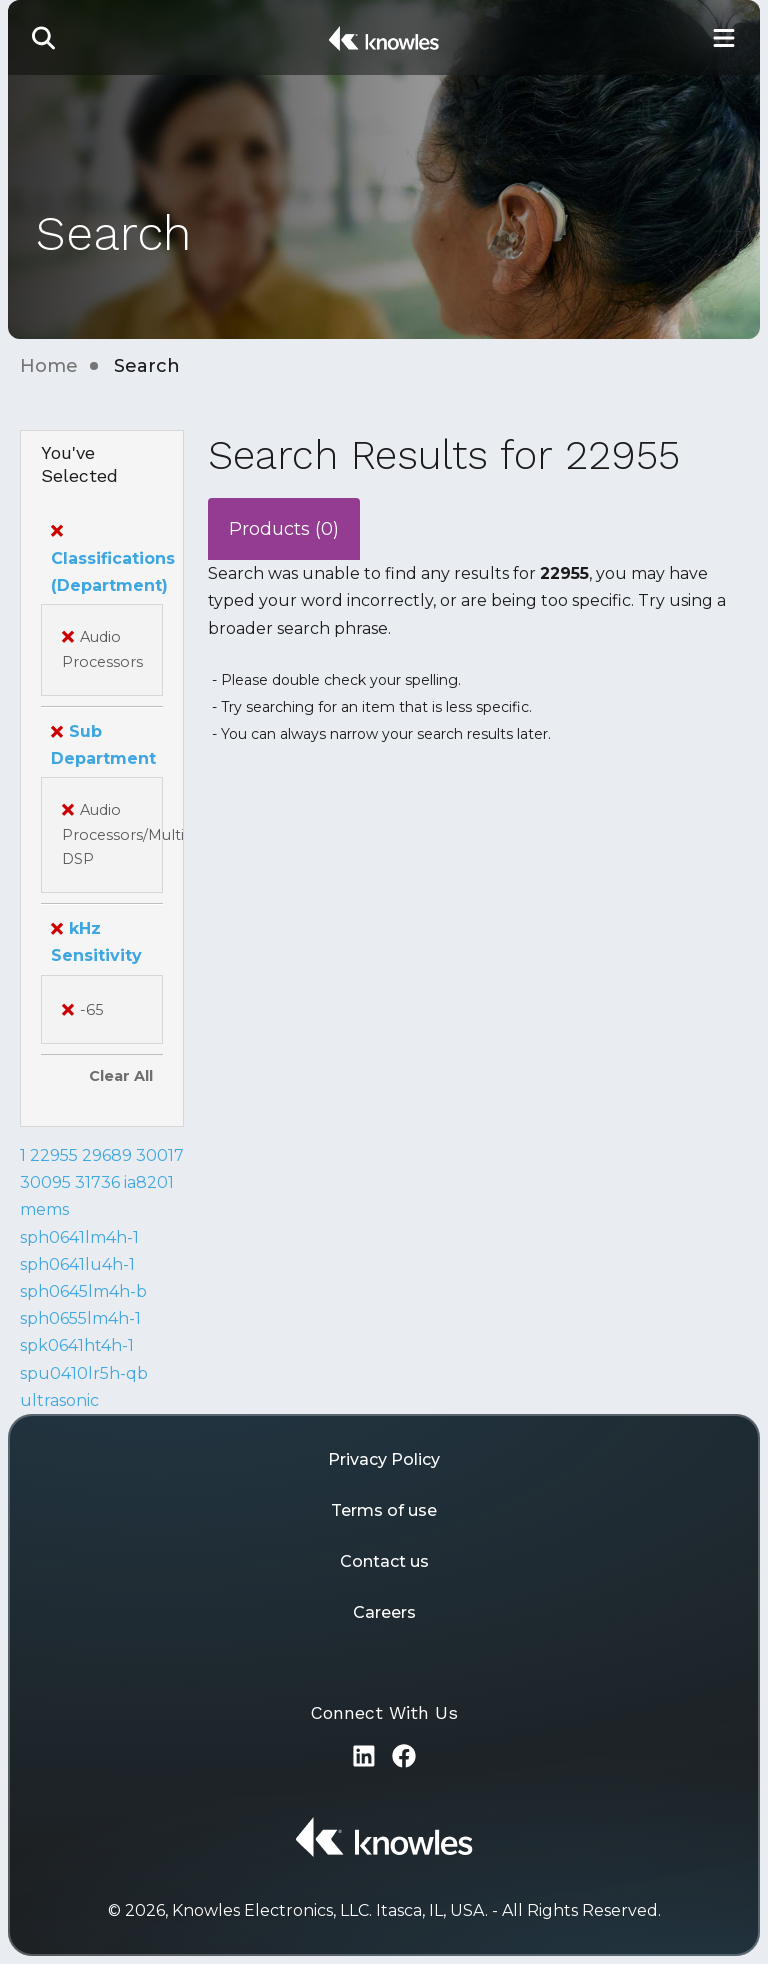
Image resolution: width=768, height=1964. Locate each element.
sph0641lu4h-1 (77, 1264)
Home (49, 366)
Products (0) (284, 529)
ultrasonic (59, 1400)
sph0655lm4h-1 (80, 1318)
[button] (44, 37)
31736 (97, 1182)
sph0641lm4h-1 (79, 1237)
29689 (107, 1155)
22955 (54, 1155)
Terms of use (384, 1510)
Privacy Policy (384, 1459)
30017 (160, 1155)
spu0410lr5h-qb (84, 1373)
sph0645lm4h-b (83, 1291)
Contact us (384, 1561)
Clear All (121, 1076)
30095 (45, 1182)
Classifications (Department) (113, 557)
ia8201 (149, 1182)
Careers (384, 1612)
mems (44, 1209)
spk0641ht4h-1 (77, 1345)
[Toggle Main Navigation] (724, 37)
